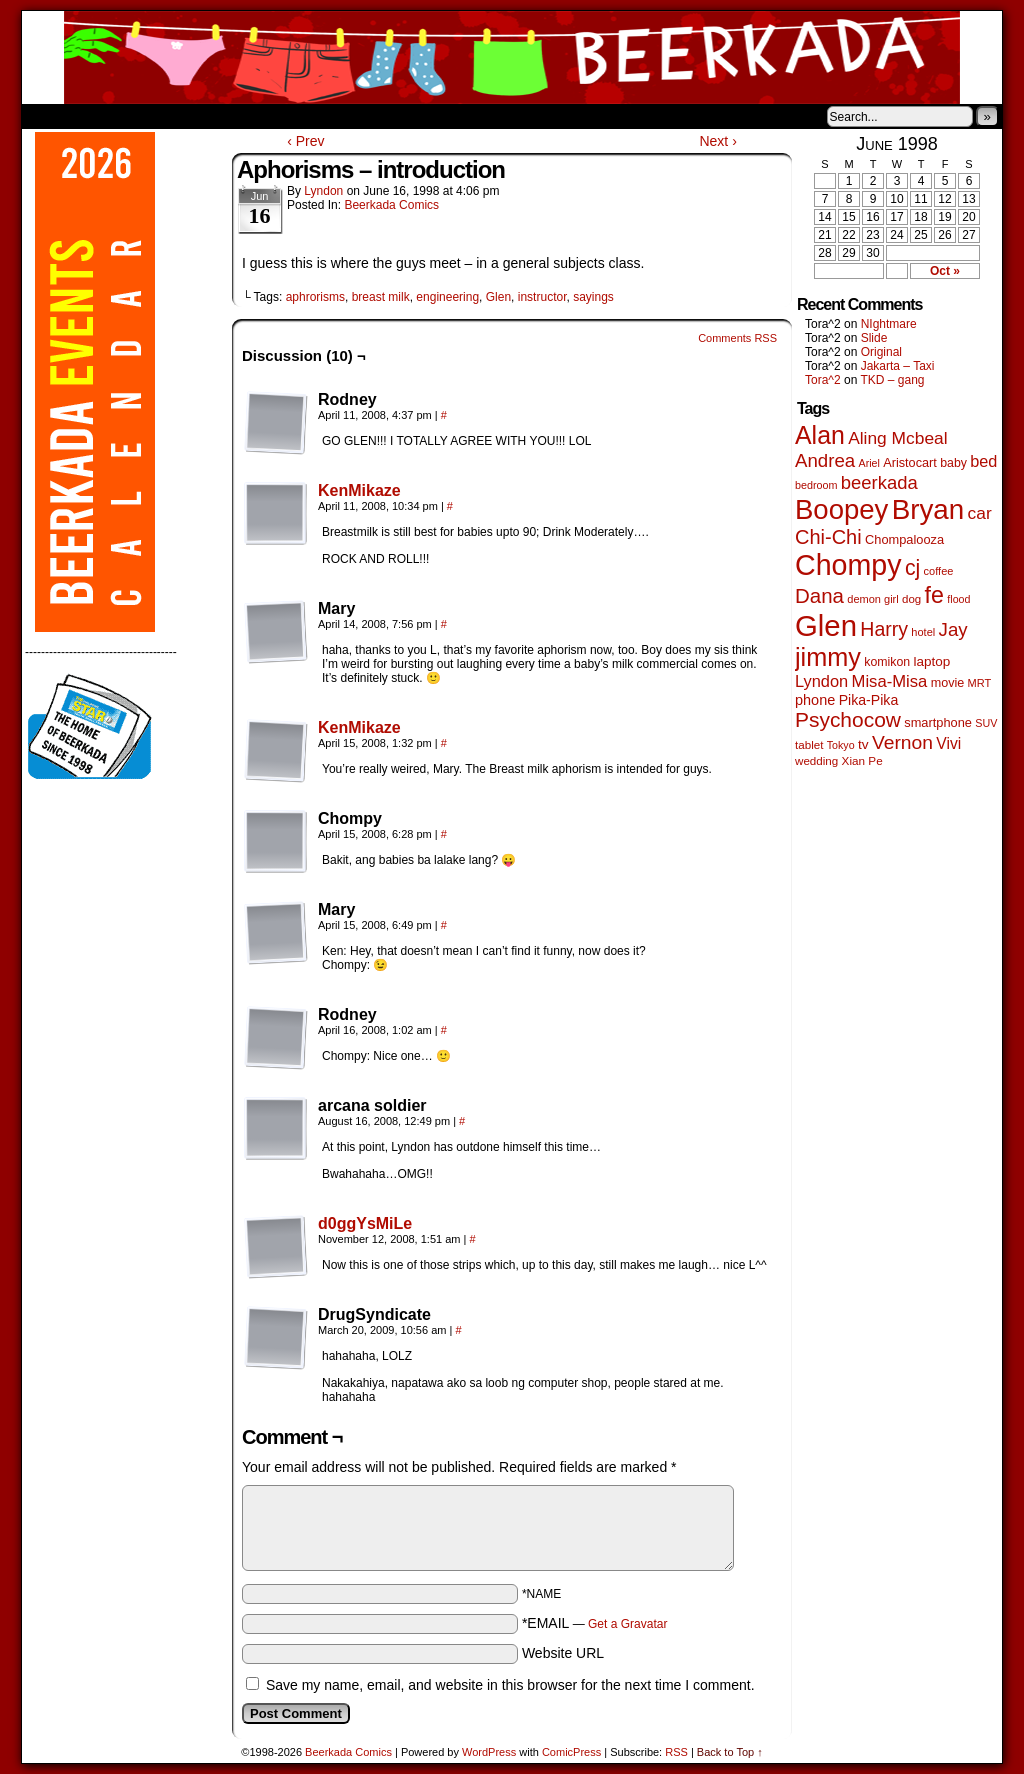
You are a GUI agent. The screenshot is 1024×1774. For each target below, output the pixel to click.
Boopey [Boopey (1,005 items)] (841, 509)
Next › (717, 141)
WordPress (489, 1752)
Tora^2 (823, 380)
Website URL (563, 1653)
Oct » (945, 271)
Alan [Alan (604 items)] (820, 435)
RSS (676, 1752)
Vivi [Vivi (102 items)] (948, 743)
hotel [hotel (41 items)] (923, 632)
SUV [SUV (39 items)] (986, 723)
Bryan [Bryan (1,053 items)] (928, 509)
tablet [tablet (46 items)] (809, 744)
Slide (874, 338)
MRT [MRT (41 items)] (980, 683)
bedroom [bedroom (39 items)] (816, 485)
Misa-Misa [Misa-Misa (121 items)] (890, 681)
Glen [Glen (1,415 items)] (826, 625)
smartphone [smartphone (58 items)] (938, 722)
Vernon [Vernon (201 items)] (902, 742)
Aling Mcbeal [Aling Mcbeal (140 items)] (897, 438)
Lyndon (323, 191)
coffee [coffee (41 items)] (939, 571)
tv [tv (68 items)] (863, 744)
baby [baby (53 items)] (953, 463)
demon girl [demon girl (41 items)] (872, 599)
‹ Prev (305, 141)
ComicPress (571, 1752)
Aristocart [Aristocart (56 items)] (910, 463)
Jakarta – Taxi (898, 366)
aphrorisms (315, 297)
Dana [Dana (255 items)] (819, 595)
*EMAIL (595, 1623)
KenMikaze (359, 490)
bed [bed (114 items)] (983, 461)
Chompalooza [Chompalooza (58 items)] (904, 539)
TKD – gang (892, 380)
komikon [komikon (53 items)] (887, 662)
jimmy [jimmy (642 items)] (828, 657)
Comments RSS (737, 338)
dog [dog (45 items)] (911, 599)
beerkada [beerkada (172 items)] (879, 482)
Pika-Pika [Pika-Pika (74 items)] (869, 700)
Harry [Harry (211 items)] (884, 629)
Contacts (247, 116)
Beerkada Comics (512, 57)
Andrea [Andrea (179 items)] (825, 460)
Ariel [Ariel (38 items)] (869, 463)
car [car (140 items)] (980, 513)
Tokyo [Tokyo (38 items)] (841, 745)
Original (881, 352)
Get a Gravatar (627, 1624)
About (109, 116)
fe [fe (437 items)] (934, 595)
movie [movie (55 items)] (948, 683)
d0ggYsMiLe (365, 1223)
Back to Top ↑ (730, 1752)
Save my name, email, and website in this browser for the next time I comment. (510, 1685)
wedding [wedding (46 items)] (816, 760)
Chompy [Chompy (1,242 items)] (848, 565)
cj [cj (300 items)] (912, 568)
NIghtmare (889, 324)
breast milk (381, 297)
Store (171, 116)
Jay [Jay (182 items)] (953, 629)
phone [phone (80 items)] (815, 700)
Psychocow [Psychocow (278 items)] (848, 719)
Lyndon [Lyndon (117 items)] (821, 681)
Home (50, 116)
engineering (447, 297)
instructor (542, 297)
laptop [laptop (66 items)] (932, 661)
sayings (593, 297)
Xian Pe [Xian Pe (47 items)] (862, 760)
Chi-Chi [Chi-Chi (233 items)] (828, 537)
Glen (498, 297)
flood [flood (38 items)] (958, 599)
